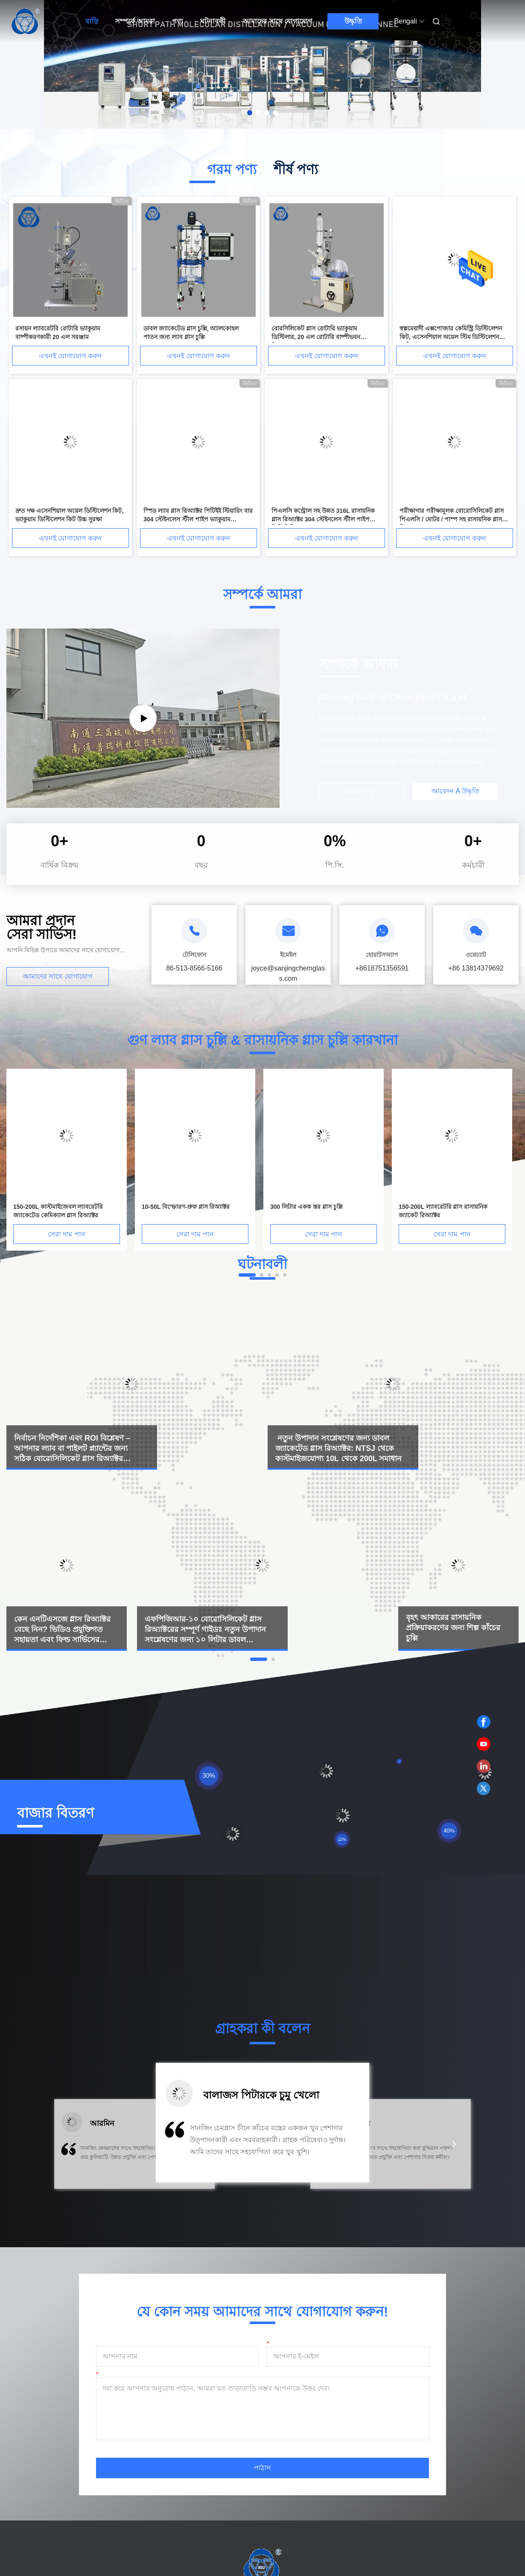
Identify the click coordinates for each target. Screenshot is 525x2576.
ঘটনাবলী (213, 21)
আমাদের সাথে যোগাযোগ (277, 21)
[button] (70, 2149)
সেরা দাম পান (66, 1234)
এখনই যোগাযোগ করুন (70, 356)
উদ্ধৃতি (353, 21)
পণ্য (177, 21)
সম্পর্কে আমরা (135, 21)
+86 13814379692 (475, 968)
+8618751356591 (381, 968)
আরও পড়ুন (361, 791)
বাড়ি (91, 21)
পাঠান (262, 2467)
